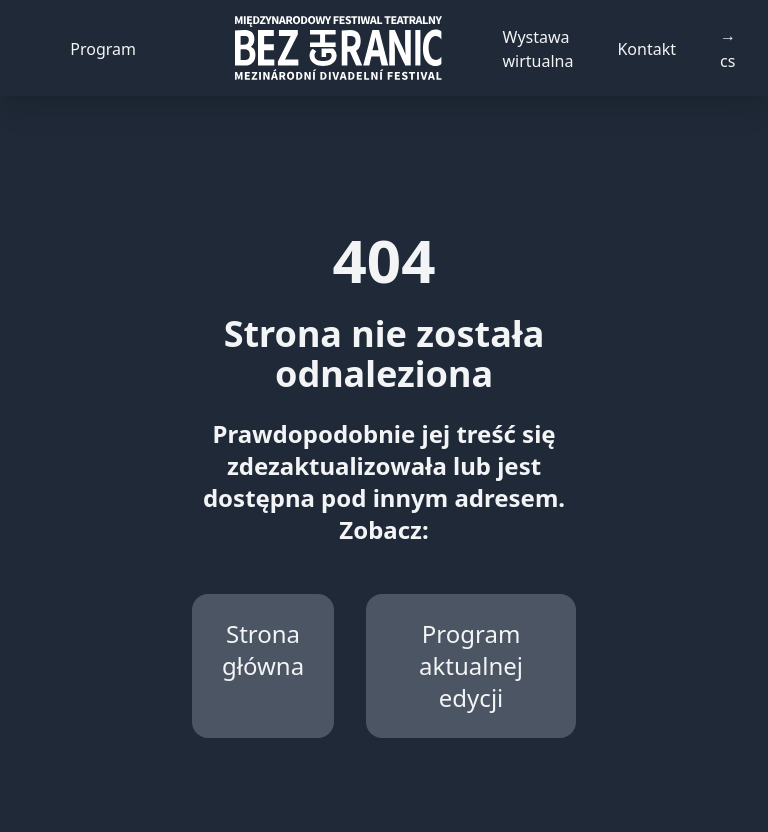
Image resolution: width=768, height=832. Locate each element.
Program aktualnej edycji (471, 665)
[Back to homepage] (338, 48)
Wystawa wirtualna (538, 49)
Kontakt (646, 49)
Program (103, 49)
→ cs (728, 49)
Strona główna (263, 649)
